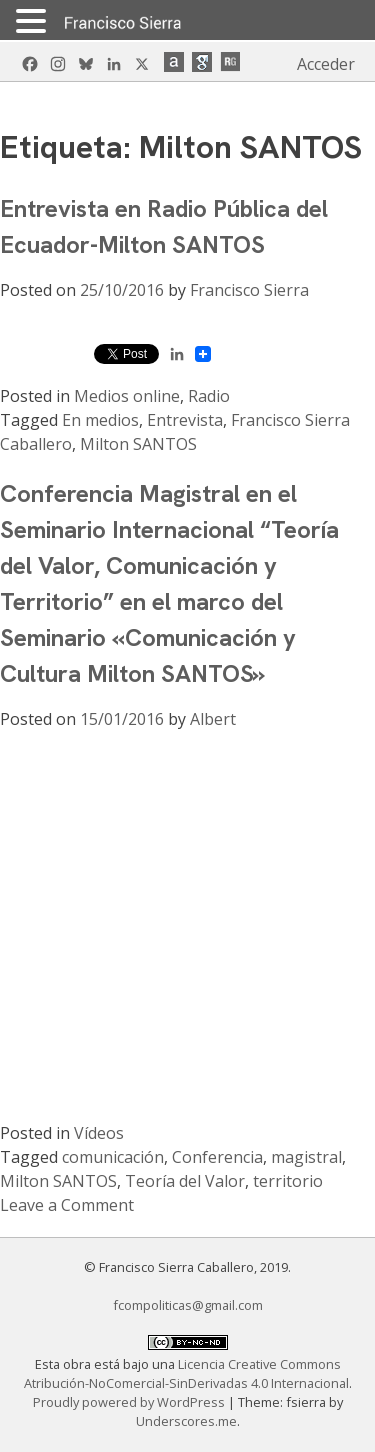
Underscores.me (186, 1421)
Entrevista (185, 420)
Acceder (326, 64)
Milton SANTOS (138, 444)
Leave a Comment (67, 1205)
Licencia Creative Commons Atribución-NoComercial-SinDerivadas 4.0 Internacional (186, 1373)
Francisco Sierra (249, 290)
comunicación (113, 1157)
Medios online (127, 396)
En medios (100, 420)
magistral (306, 1157)
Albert (213, 719)
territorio (288, 1181)
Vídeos (99, 1133)
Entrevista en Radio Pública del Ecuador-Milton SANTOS (164, 226)
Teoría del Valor (185, 1181)
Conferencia (217, 1157)
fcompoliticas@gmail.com (188, 1305)
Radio (209, 396)
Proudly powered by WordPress (130, 1402)
